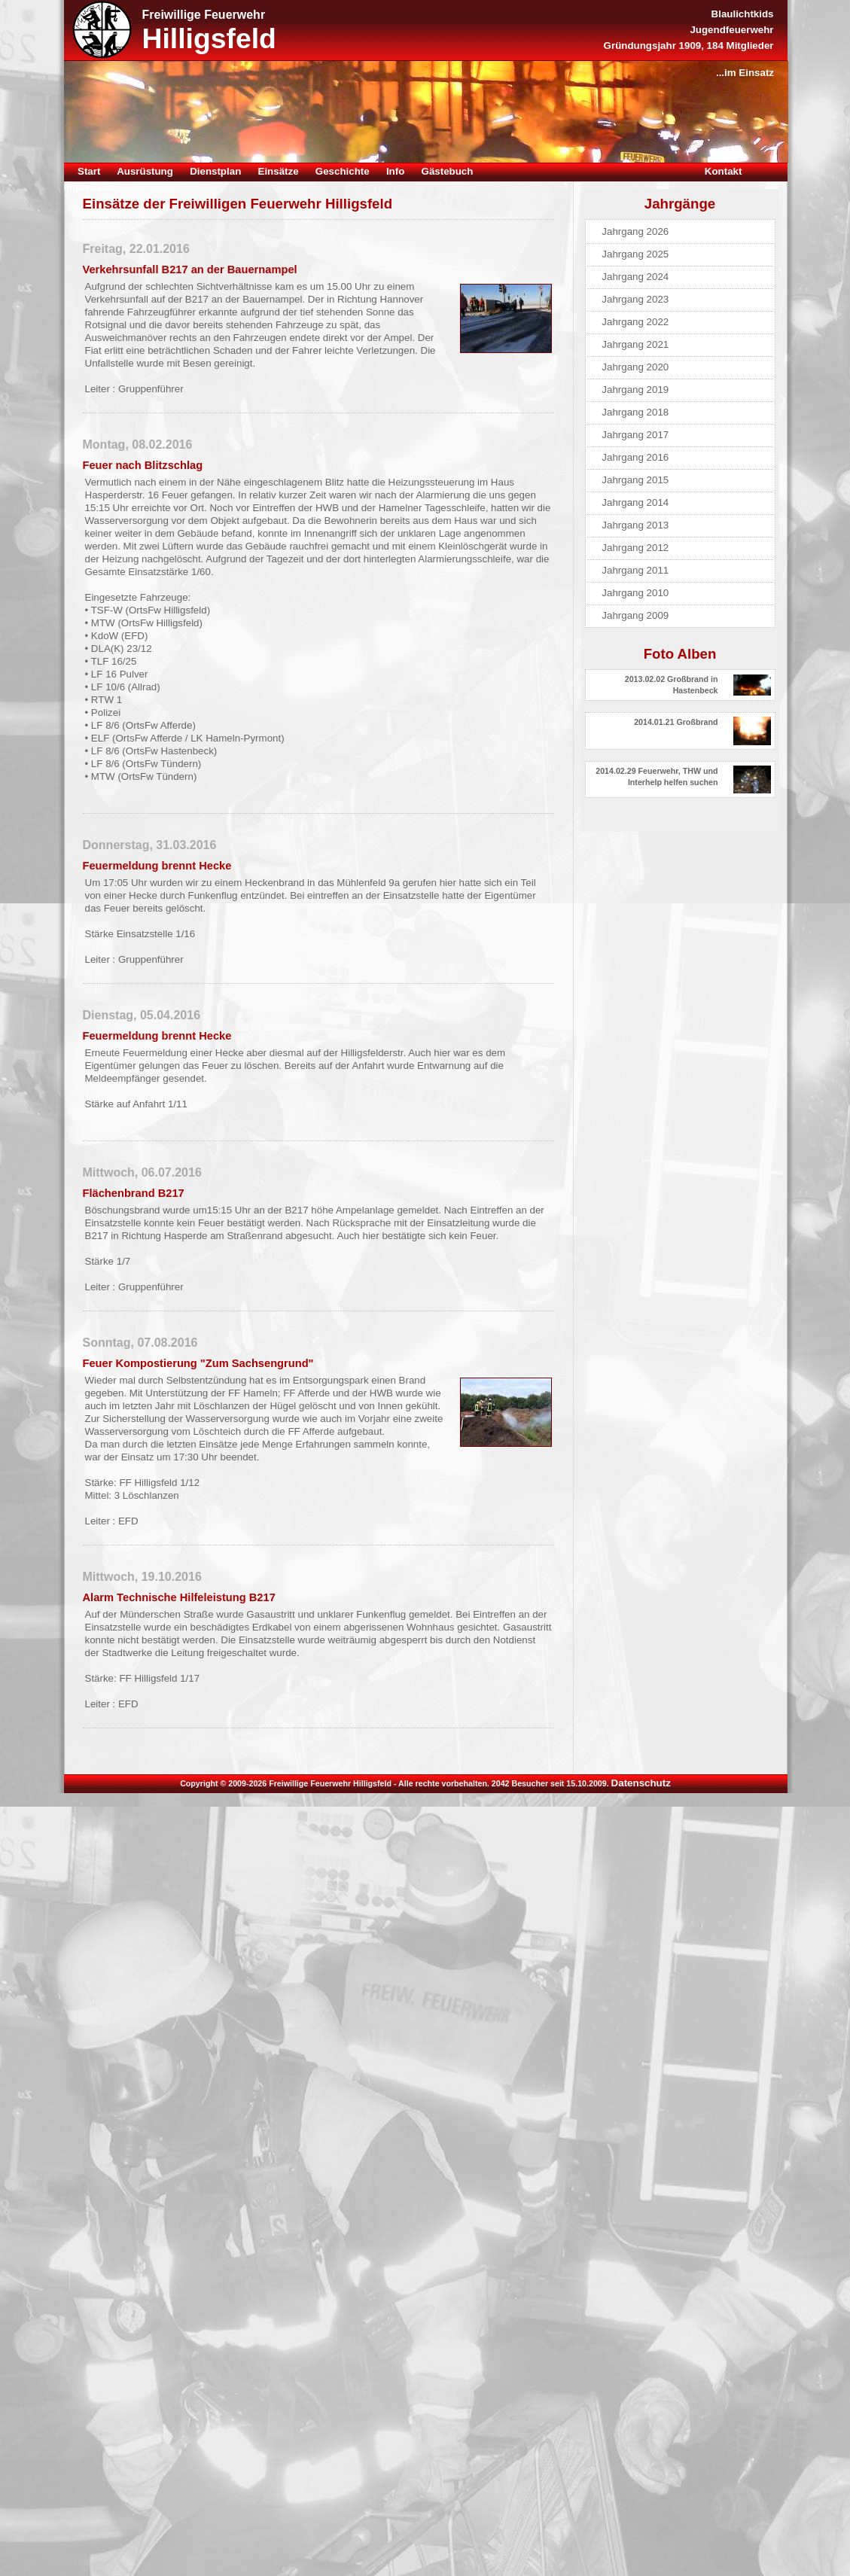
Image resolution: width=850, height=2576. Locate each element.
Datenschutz (641, 1783)
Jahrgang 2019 (635, 389)
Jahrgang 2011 (635, 570)
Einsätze (278, 171)
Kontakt (723, 171)
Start (89, 171)
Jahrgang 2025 (635, 254)
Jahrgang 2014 (635, 502)
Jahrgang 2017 (635, 434)
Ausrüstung (145, 171)
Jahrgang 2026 (635, 231)
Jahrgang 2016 (635, 457)
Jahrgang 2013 (635, 525)
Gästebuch (448, 171)
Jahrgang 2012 (635, 547)
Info (395, 171)
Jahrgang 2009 (635, 615)
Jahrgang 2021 (635, 344)
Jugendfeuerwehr (731, 29)
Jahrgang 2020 (635, 367)
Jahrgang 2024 (635, 276)
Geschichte (342, 171)
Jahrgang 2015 (635, 480)
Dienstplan (215, 171)
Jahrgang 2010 (635, 592)
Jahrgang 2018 (635, 412)
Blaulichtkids (742, 14)
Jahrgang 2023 (635, 299)
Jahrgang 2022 (635, 321)
